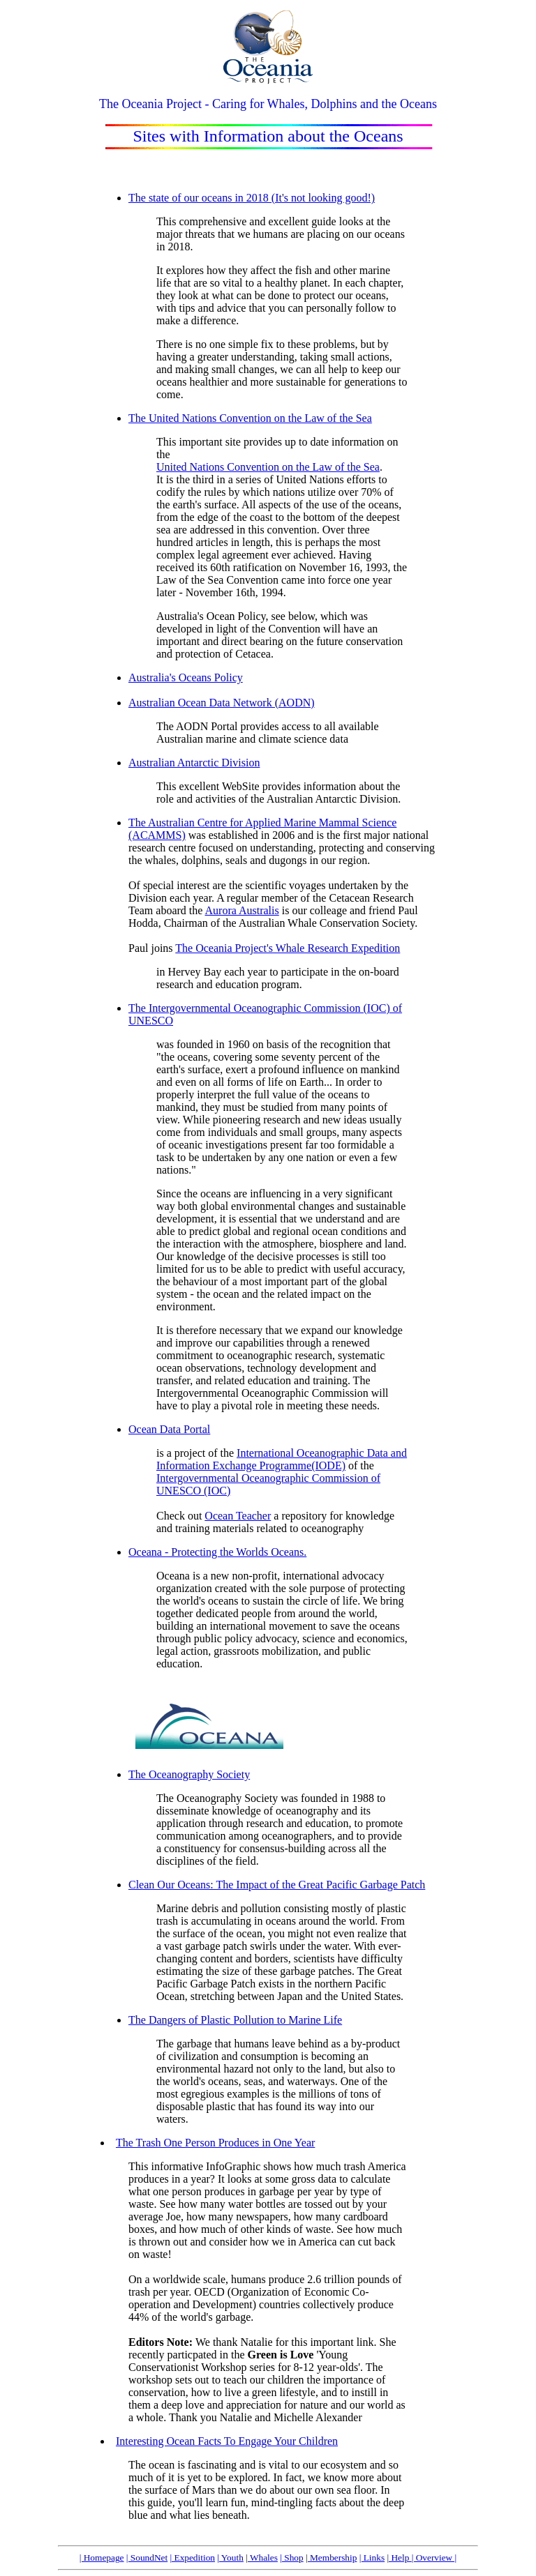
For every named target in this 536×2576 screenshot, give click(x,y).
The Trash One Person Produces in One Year (215, 2143)
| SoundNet (147, 2557)
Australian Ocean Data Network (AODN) (221, 703)
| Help (399, 2557)
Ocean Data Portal (169, 1429)
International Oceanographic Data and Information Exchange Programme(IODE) (281, 1459)
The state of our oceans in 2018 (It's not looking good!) (251, 198)
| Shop (291, 2557)
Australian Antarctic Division (194, 762)
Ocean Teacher (237, 1516)
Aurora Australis (242, 910)
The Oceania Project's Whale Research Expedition (287, 948)
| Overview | (434, 2557)
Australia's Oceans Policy (185, 677)
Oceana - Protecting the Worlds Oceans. (217, 1552)
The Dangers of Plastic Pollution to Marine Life (235, 2020)
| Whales (262, 2557)
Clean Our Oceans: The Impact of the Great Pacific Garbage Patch (276, 1885)
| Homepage (102, 2557)
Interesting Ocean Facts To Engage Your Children (227, 2441)
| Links (372, 2557)
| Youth (230, 2557)
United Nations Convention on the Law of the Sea (268, 467)
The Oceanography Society (189, 1774)
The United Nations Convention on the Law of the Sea (250, 418)
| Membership (331, 2557)
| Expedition (192, 2557)
